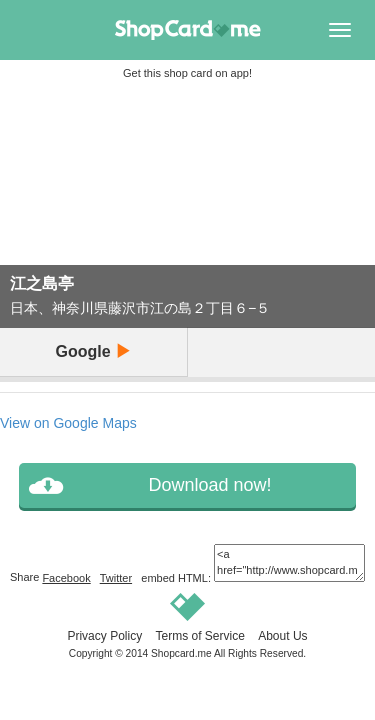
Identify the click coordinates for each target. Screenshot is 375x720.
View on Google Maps (68, 423)
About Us (282, 636)
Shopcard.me (181, 653)
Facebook (66, 578)
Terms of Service (199, 636)
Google (93, 351)
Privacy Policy (104, 636)
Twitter (116, 578)
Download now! (209, 485)
